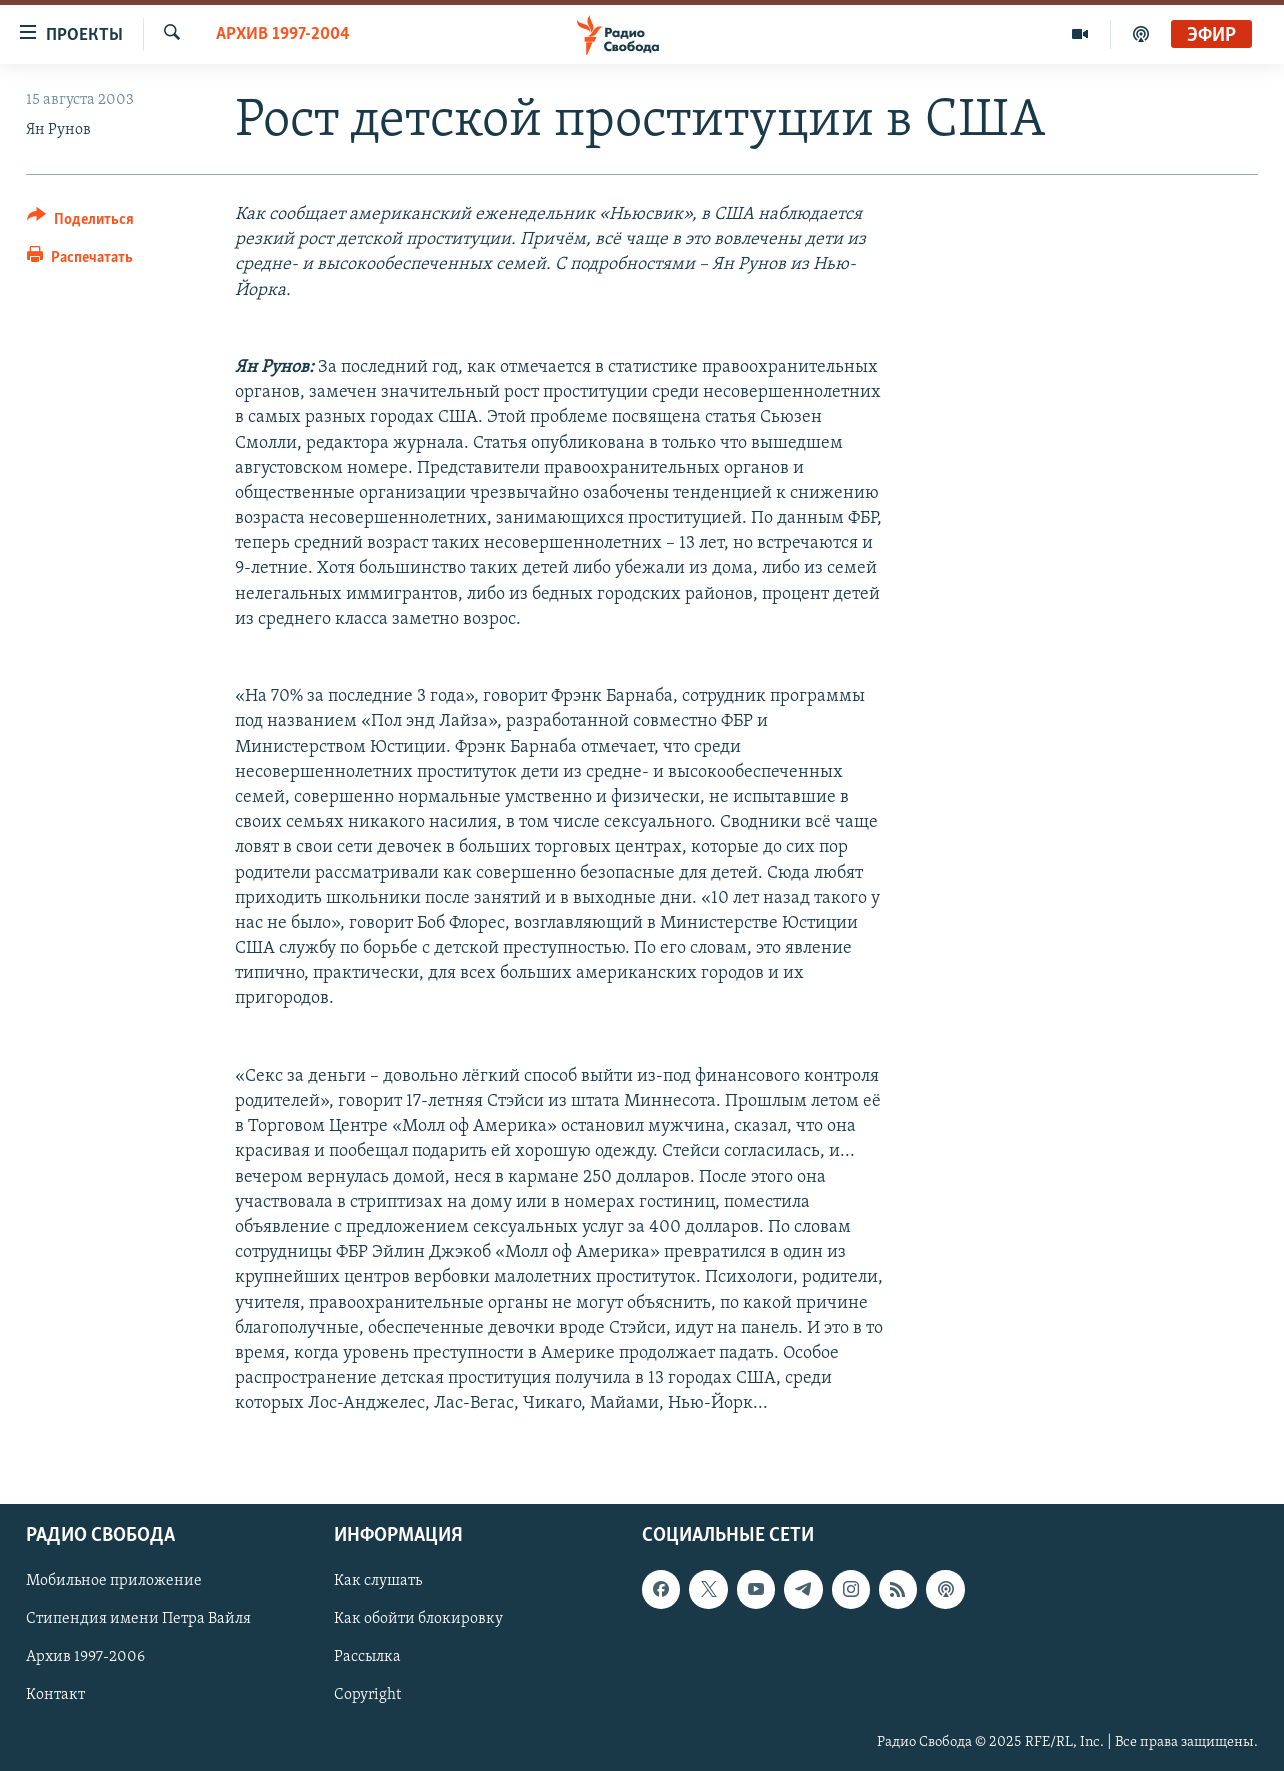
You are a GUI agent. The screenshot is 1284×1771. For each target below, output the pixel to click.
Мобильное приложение (114, 1582)
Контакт (55, 1696)
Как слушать (378, 1582)
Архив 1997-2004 (283, 34)
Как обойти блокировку (418, 1620)
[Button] (80, 222)
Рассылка (367, 1658)
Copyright (367, 1696)
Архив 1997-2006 (85, 1658)
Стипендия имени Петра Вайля (138, 1620)
